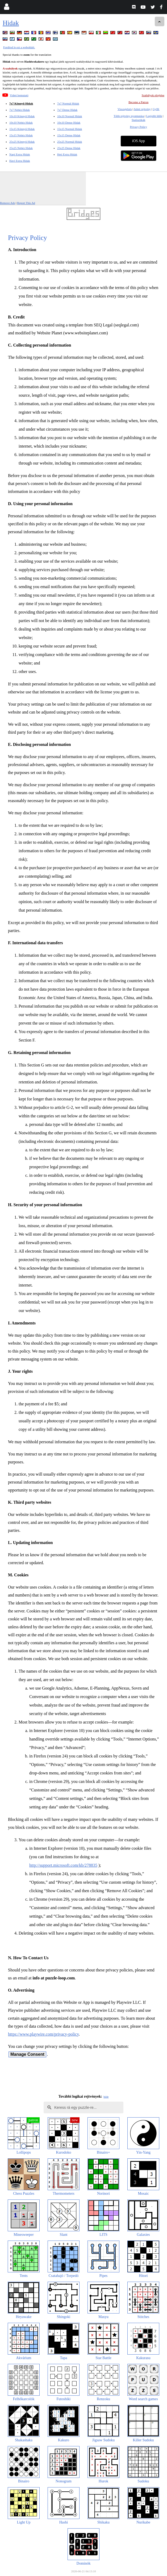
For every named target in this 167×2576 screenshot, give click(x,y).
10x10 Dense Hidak (68, 122)
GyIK (156, 109)
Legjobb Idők (154, 115)
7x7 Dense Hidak (67, 109)
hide (105, 2096)
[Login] (6, 8)
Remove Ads (7, 202)
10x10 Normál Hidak (69, 116)
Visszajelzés (125, 109)
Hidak (11, 23)
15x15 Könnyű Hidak (22, 128)
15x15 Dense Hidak (68, 135)
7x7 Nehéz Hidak (19, 109)
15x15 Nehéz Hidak (21, 135)
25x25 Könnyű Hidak (22, 141)
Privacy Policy (138, 126)
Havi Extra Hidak (19, 160)
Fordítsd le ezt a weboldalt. (19, 47)
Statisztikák (138, 119)
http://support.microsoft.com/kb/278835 (63, 1865)
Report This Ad (26, 202)
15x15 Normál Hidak (69, 128)
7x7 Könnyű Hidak (21, 103)
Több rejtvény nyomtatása (129, 115)
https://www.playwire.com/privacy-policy (43, 2034)
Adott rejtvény (142, 109)
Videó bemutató (19, 95)
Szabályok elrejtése (153, 95)
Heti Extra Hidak (67, 154)
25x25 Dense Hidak (68, 148)
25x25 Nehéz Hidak (21, 148)
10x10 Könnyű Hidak (22, 116)
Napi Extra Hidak (19, 154)
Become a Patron (138, 102)
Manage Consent (27, 2054)
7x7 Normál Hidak (68, 103)
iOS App (138, 141)
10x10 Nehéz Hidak (21, 122)
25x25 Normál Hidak (69, 141)
